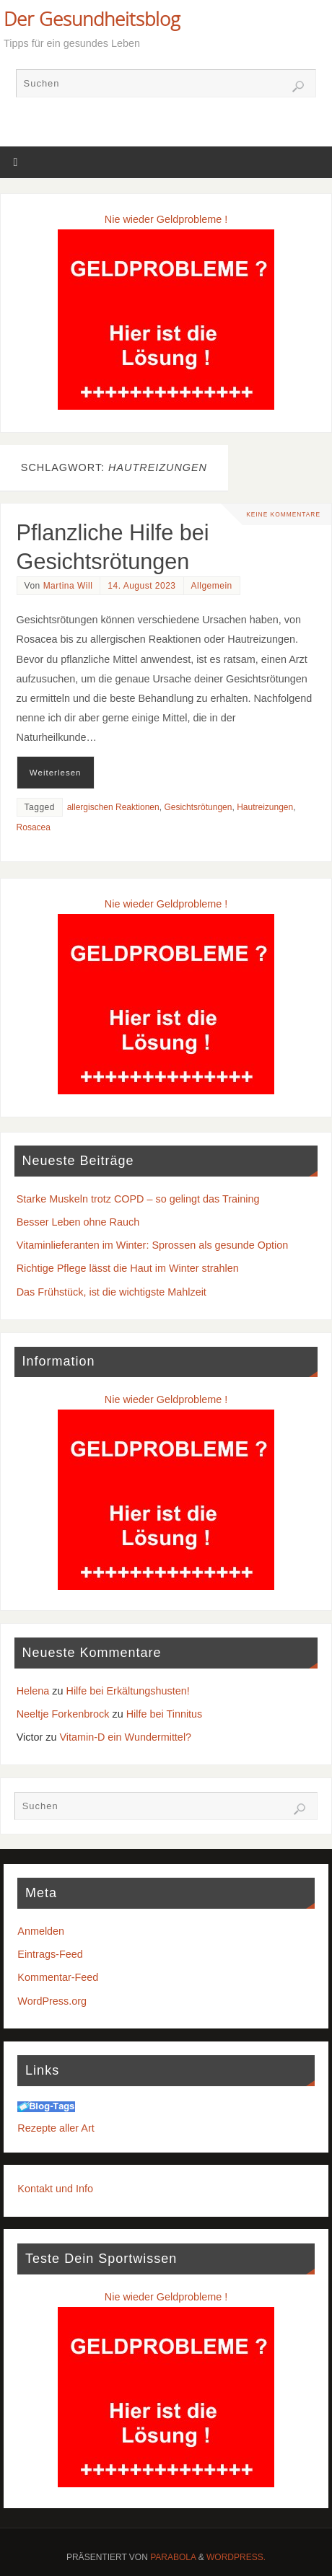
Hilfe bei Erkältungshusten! (128, 1691)
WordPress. (236, 2557)
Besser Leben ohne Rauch (78, 1222)
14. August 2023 (141, 586)
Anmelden (40, 1931)
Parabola (173, 2557)
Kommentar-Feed (57, 1977)
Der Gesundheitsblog (92, 18)
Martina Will (68, 586)
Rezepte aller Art (55, 2128)
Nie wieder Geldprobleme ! (166, 219)
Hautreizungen (265, 807)
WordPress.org (52, 2001)
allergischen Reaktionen (113, 807)
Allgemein (211, 586)
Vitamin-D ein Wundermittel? (125, 1737)
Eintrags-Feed (49, 1954)
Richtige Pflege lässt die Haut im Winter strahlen (128, 1268)
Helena (33, 1691)
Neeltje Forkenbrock (63, 1714)
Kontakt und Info (55, 2188)
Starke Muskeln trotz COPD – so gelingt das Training (138, 1199)
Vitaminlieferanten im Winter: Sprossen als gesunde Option (152, 1245)
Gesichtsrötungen (198, 807)
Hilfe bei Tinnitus (164, 1714)
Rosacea (34, 827)
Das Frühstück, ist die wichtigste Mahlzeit (111, 1292)
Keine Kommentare (283, 514)
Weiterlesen (56, 772)
